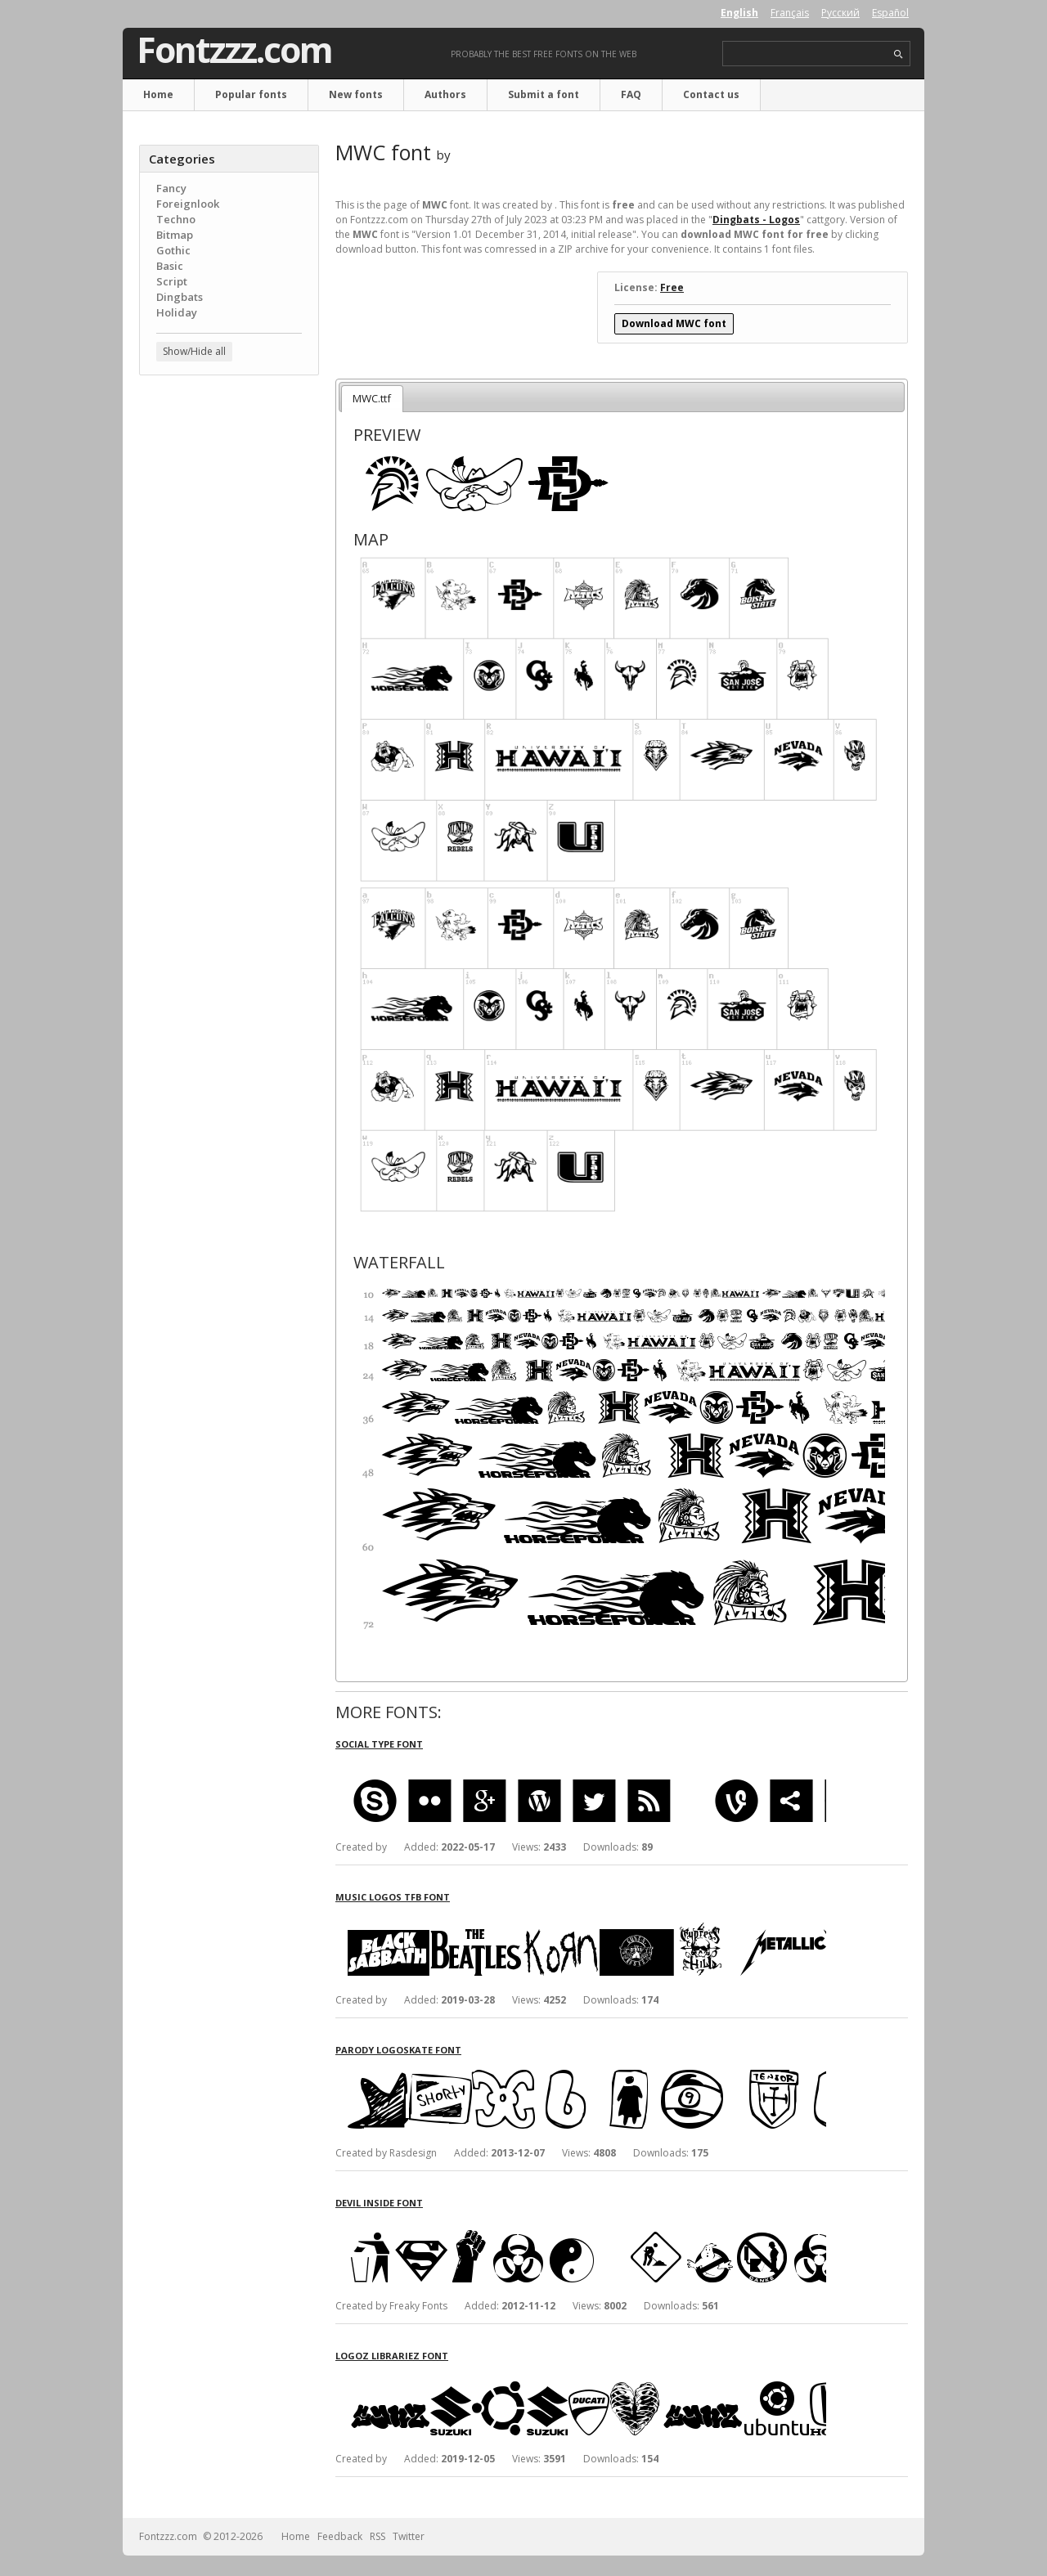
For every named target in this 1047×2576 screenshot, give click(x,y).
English (739, 13)
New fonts (356, 94)
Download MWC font (674, 323)
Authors (445, 94)
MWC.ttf (372, 398)
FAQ (631, 94)
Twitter (409, 2536)
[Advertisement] (229, 650)
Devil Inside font (379, 2203)
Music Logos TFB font (392, 1897)
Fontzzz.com (234, 50)
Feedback (339, 2536)
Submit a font (543, 94)
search (898, 54)
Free (672, 287)
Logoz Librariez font (391, 2355)
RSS (377, 2536)
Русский (840, 13)
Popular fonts (251, 94)
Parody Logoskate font (398, 2050)
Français (790, 13)
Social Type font (379, 1744)
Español (890, 13)
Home (158, 94)
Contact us (711, 94)
